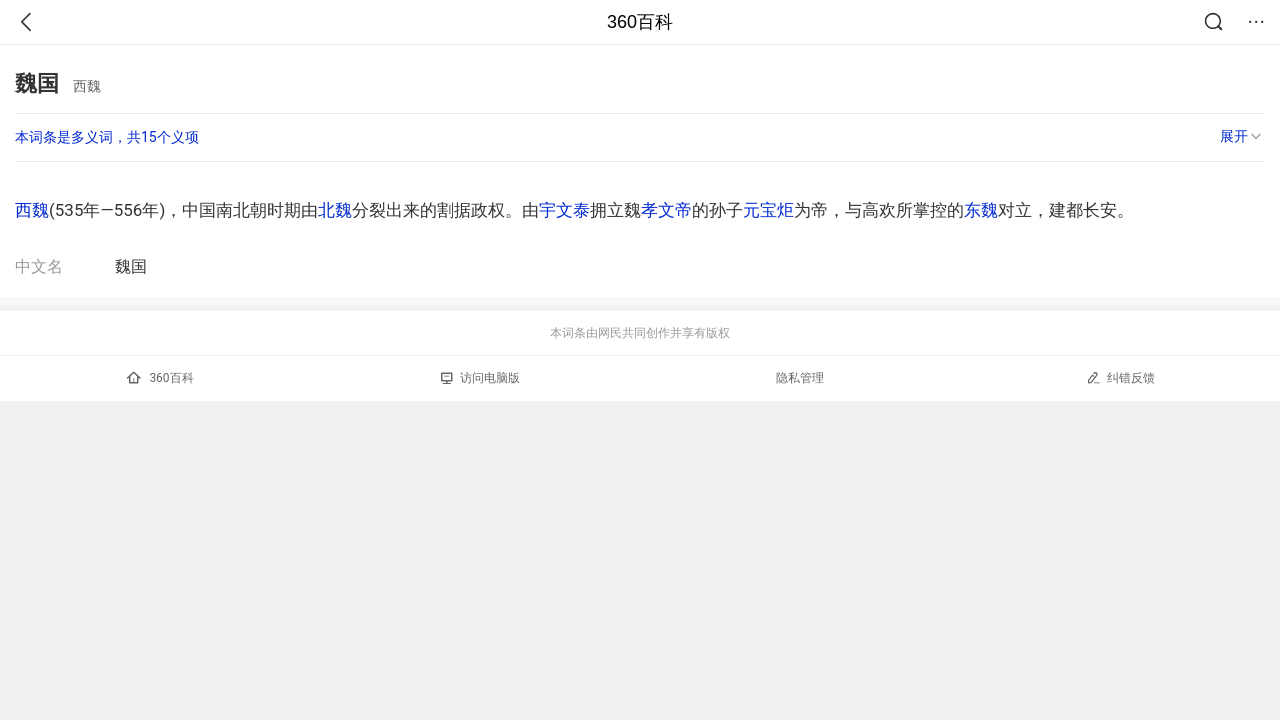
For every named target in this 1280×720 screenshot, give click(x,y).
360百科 (640, 22)
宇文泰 (564, 210)
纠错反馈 (1120, 377)
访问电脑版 (480, 378)
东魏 (981, 210)
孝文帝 (666, 210)
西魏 (32, 210)
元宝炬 (768, 210)
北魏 (335, 210)
